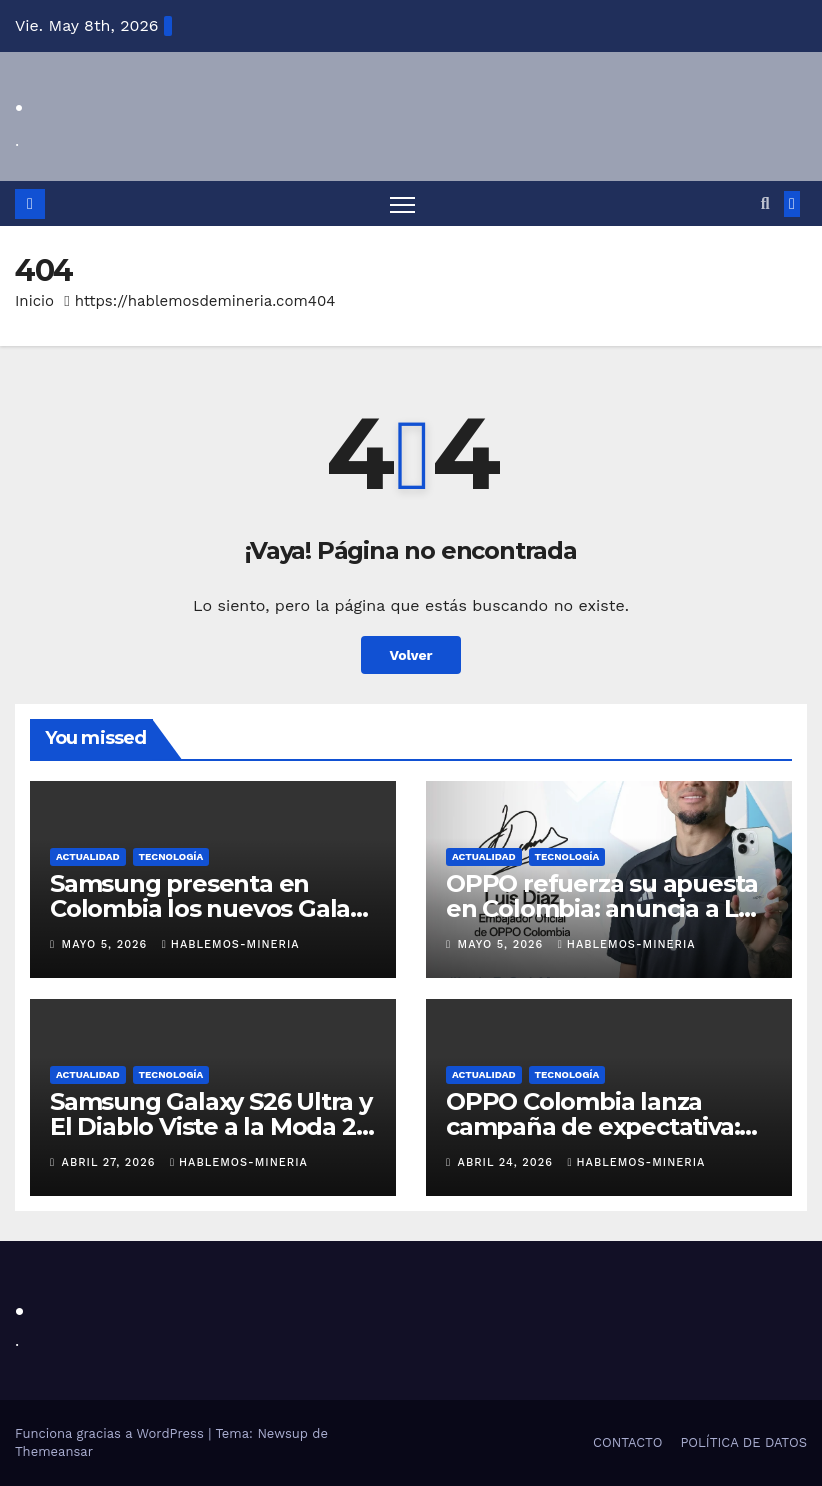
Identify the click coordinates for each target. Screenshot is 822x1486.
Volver (411, 655)
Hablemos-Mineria (231, 944)
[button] (765, 203)
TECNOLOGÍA (171, 856)
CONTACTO (627, 1442)
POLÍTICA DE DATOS (743, 1442)
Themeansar (54, 1451)
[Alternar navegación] (402, 203)
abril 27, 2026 (111, 1163)
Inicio (34, 301)
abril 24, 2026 (508, 1163)
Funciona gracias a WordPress (111, 1433)
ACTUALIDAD (88, 856)
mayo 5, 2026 (107, 944)
